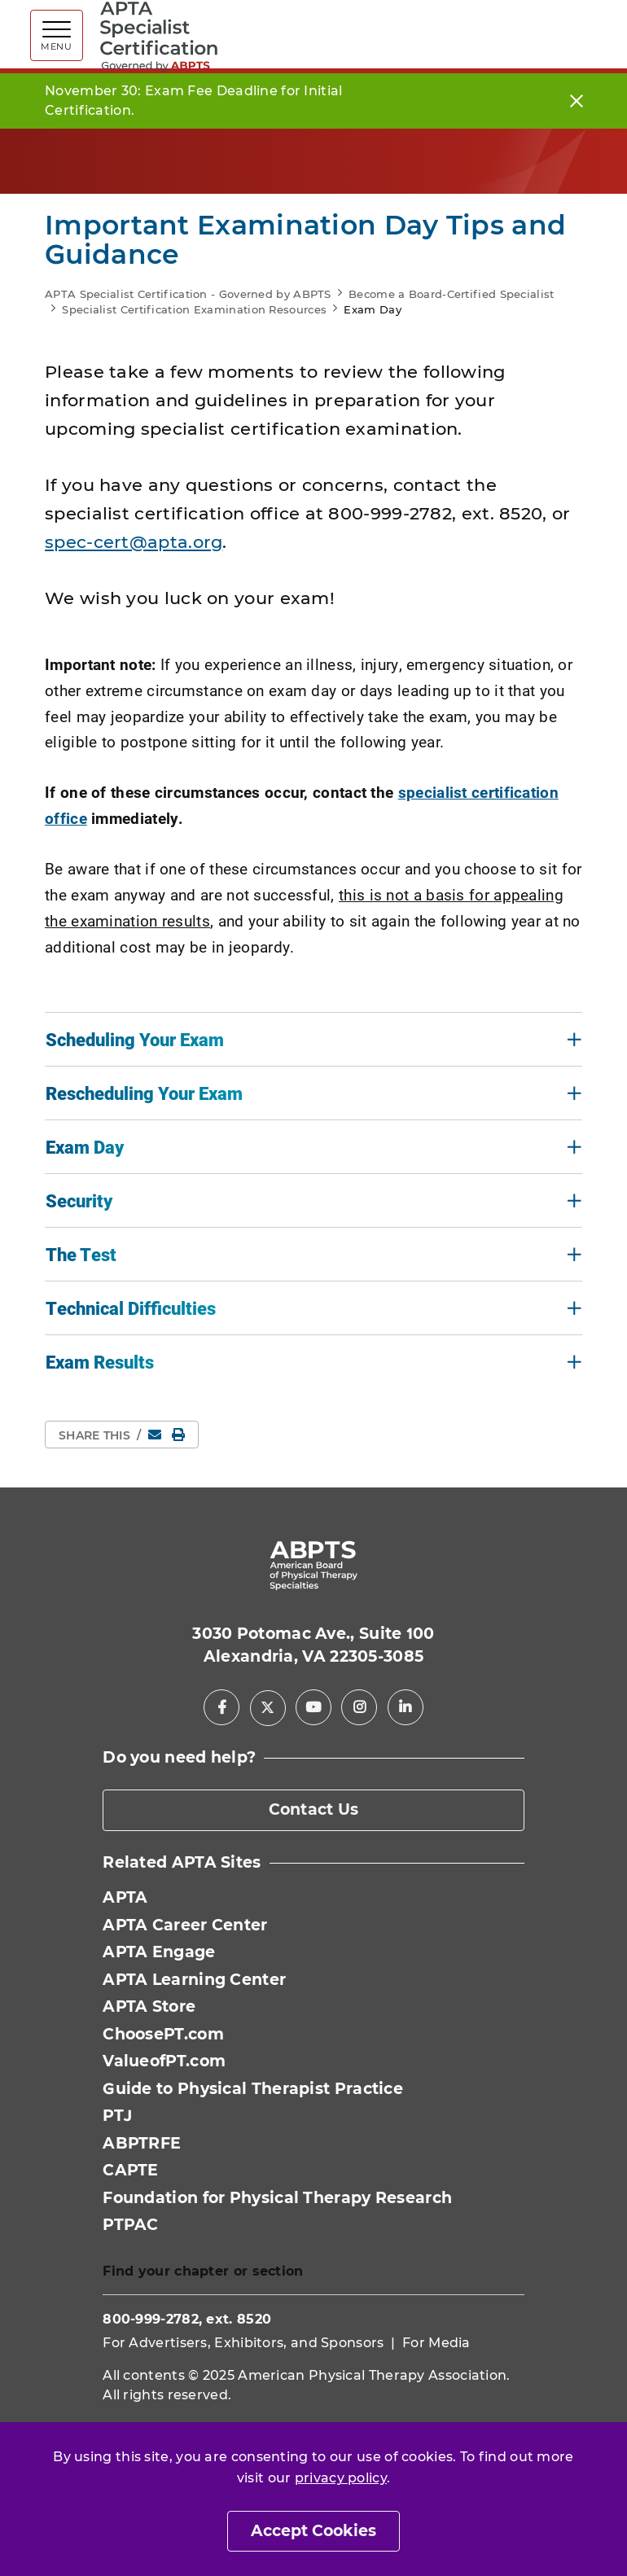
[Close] (576, 101)
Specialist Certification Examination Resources (194, 309)
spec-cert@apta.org (133, 542)
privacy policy (341, 2478)
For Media (436, 2342)
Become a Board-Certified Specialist (452, 293)
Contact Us (314, 1809)
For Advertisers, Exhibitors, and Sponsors (243, 2342)
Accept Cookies (313, 2530)
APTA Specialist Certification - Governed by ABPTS (188, 293)
